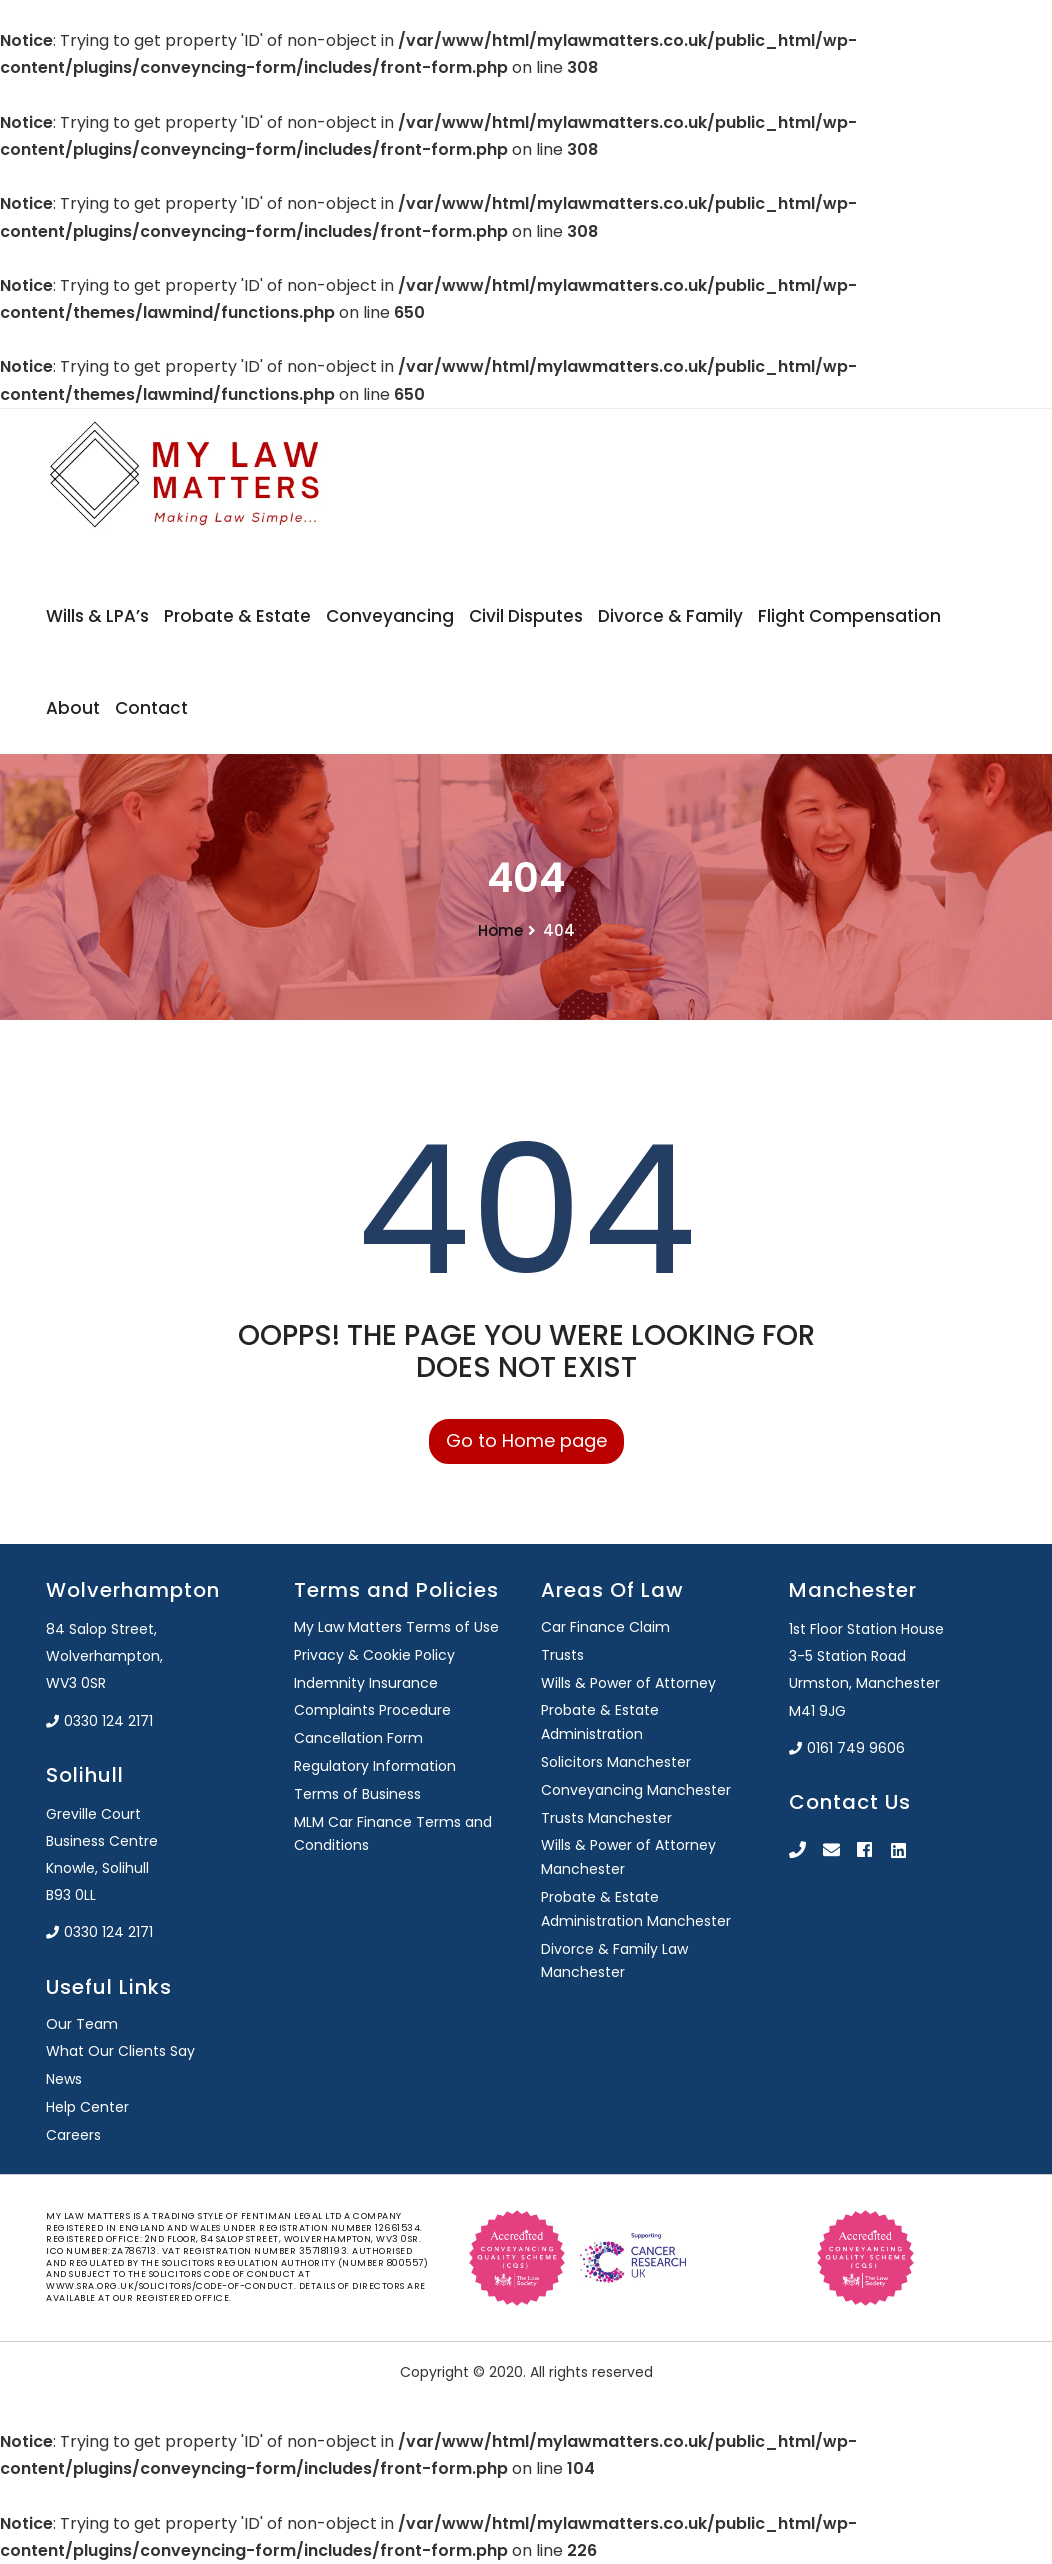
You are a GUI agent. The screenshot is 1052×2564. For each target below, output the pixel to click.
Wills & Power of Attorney (628, 1683)
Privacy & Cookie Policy (374, 1655)
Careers (73, 2135)
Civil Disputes (526, 616)
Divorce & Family (670, 616)
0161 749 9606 (847, 1748)
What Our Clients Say (120, 2051)
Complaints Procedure (372, 1710)
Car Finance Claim (605, 1627)
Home (500, 930)
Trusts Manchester (606, 1818)
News (64, 2079)
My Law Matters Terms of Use (396, 1627)
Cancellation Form (358, 1738)
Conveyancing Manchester (636, 1790)
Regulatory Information (375, 1766)
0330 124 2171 (99, 1721)
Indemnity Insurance (366, 1683)
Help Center (87, 2107)
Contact (151, 708)
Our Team (82, 2024)
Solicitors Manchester (616, 1762)
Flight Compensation (849, 616)
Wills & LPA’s (97, 616)
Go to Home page (526, 1440)
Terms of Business (357, 1794)
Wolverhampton (133, 1590)
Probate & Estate (237, 616)
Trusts (562, 1655)
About (73, 708)
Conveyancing (390, 616)
